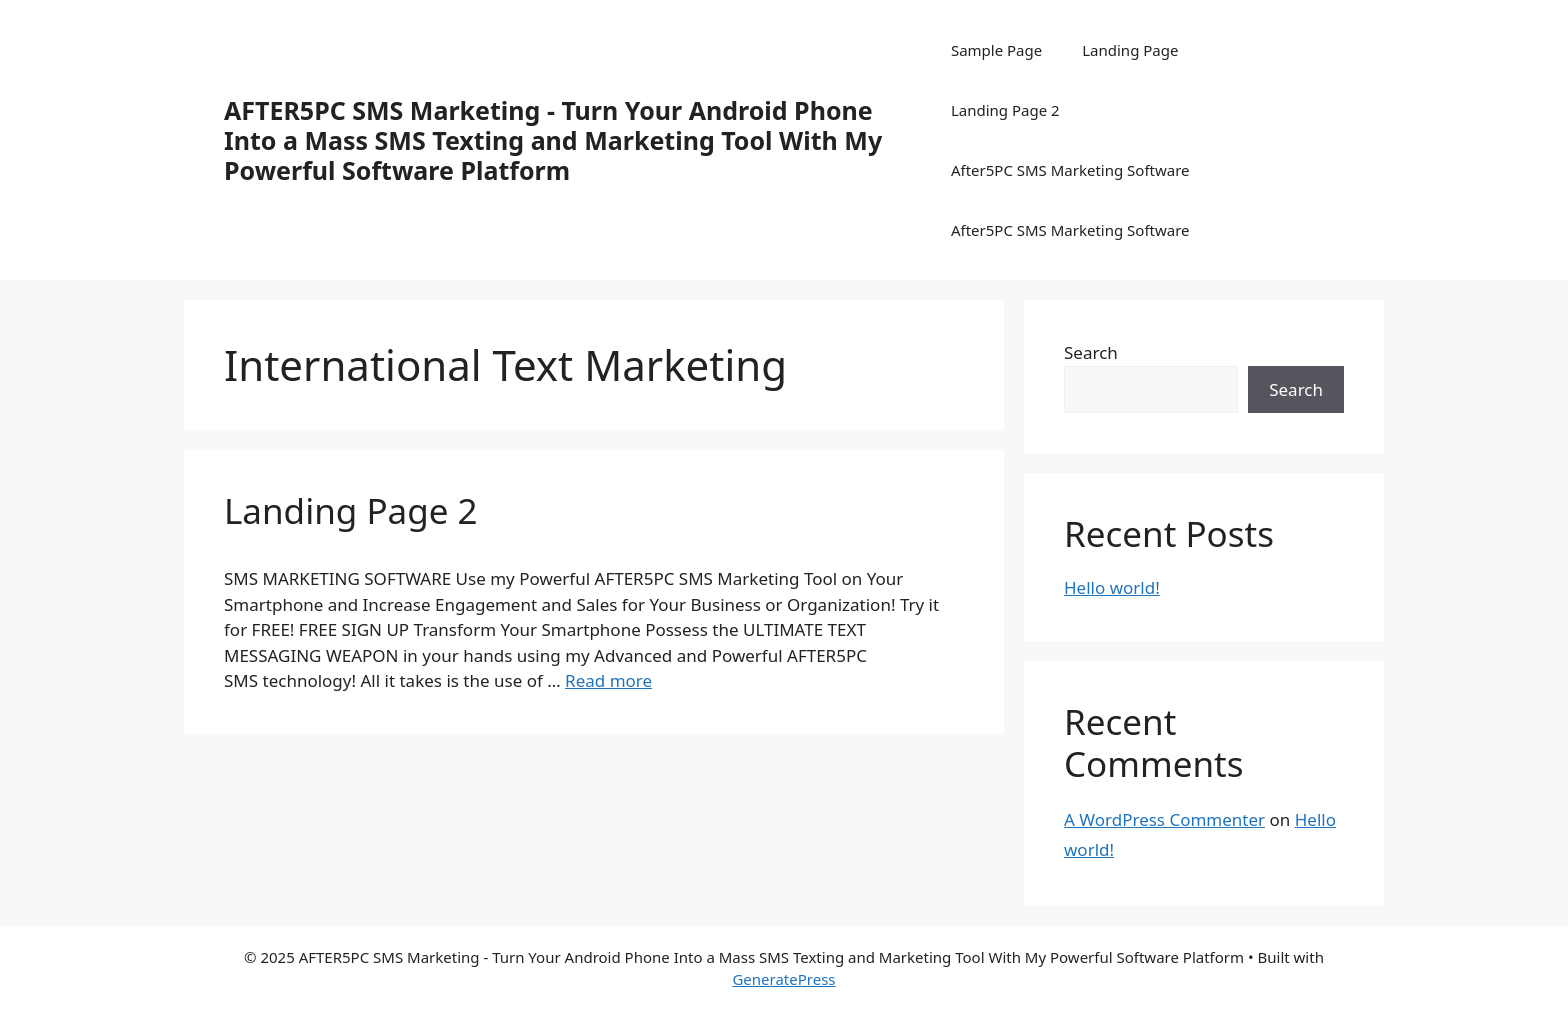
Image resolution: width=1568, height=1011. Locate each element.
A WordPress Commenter (1164, 819)
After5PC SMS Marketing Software (1070, 170)
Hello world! (1112, 587)
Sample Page (996, 50)
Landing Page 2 (1005, 110)
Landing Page (1130, 50)
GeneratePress (783, 979)
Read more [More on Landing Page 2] (608, 680)
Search (1091, 352)
